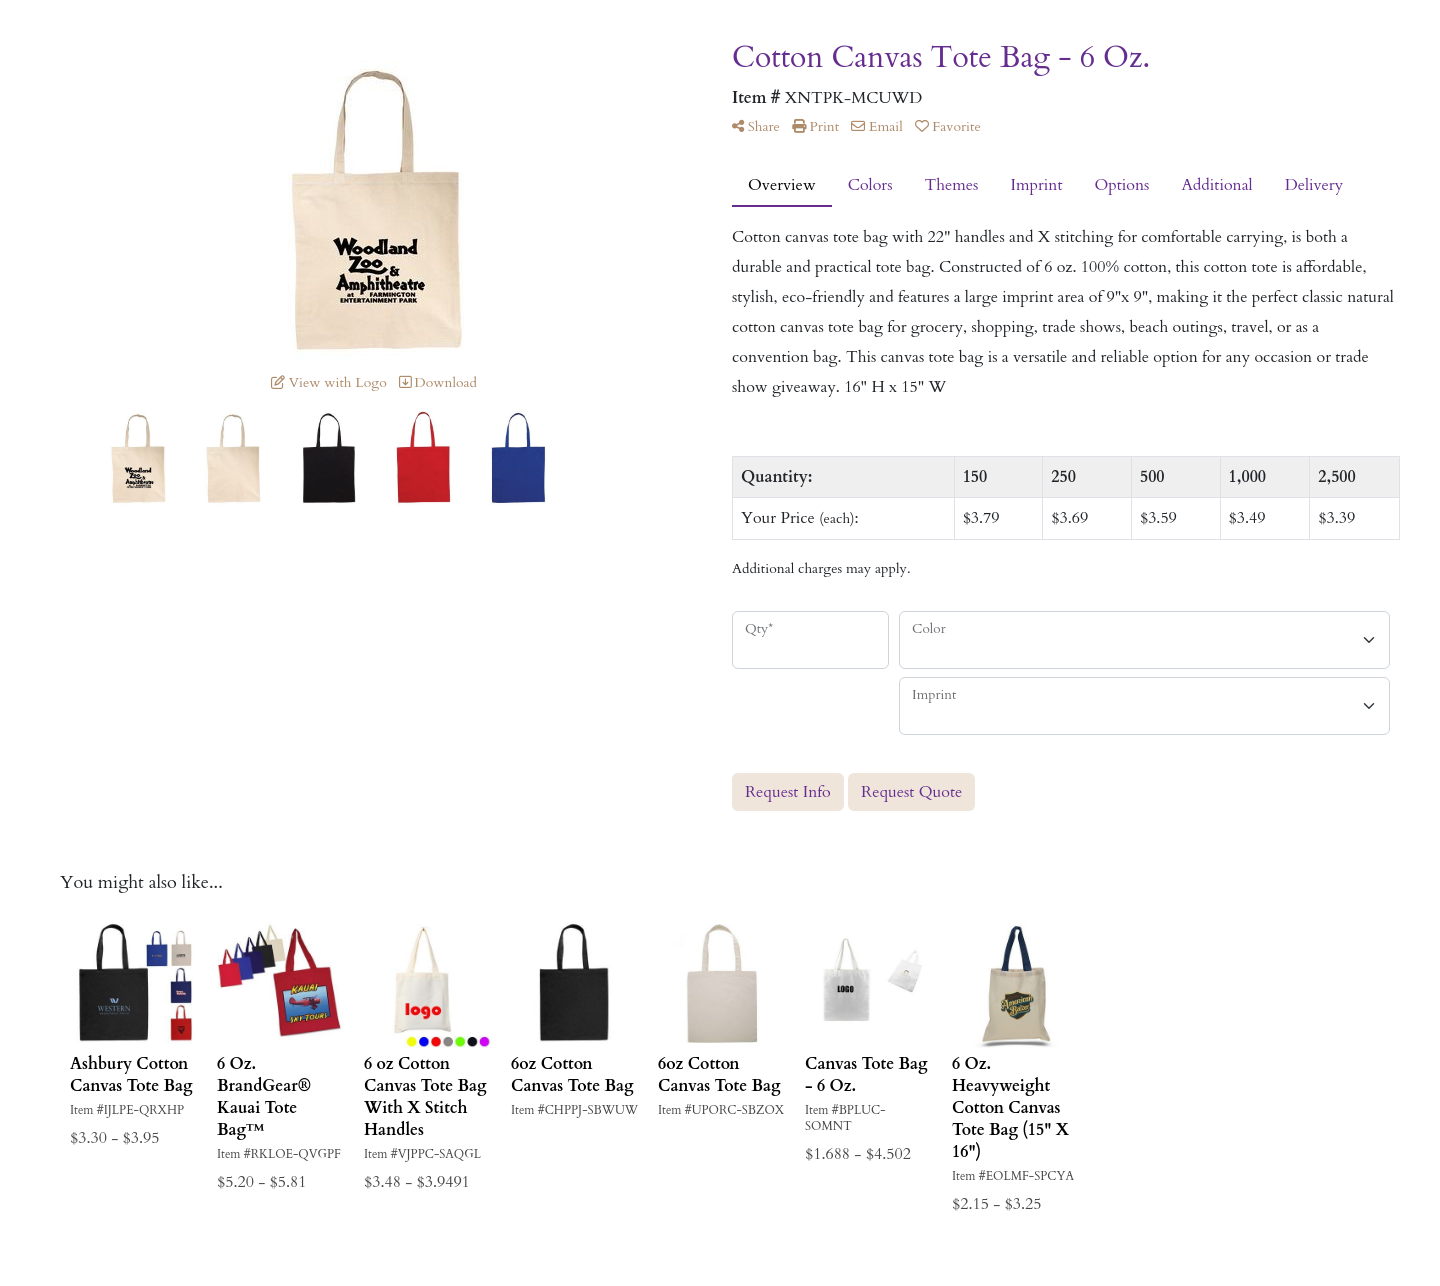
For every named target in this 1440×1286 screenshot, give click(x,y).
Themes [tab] (952, 185)
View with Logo (329, 382)
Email (877, 126)
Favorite (948, 126)
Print (815, 126)
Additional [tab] (1216, 185)
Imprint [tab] (1036, 185)
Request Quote (911, 792)
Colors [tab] (870, 185)
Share (756, 126)
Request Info (788, 792)
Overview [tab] (782, 185)
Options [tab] (1121, 185)
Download (438, 382)
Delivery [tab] (1314, 185)
